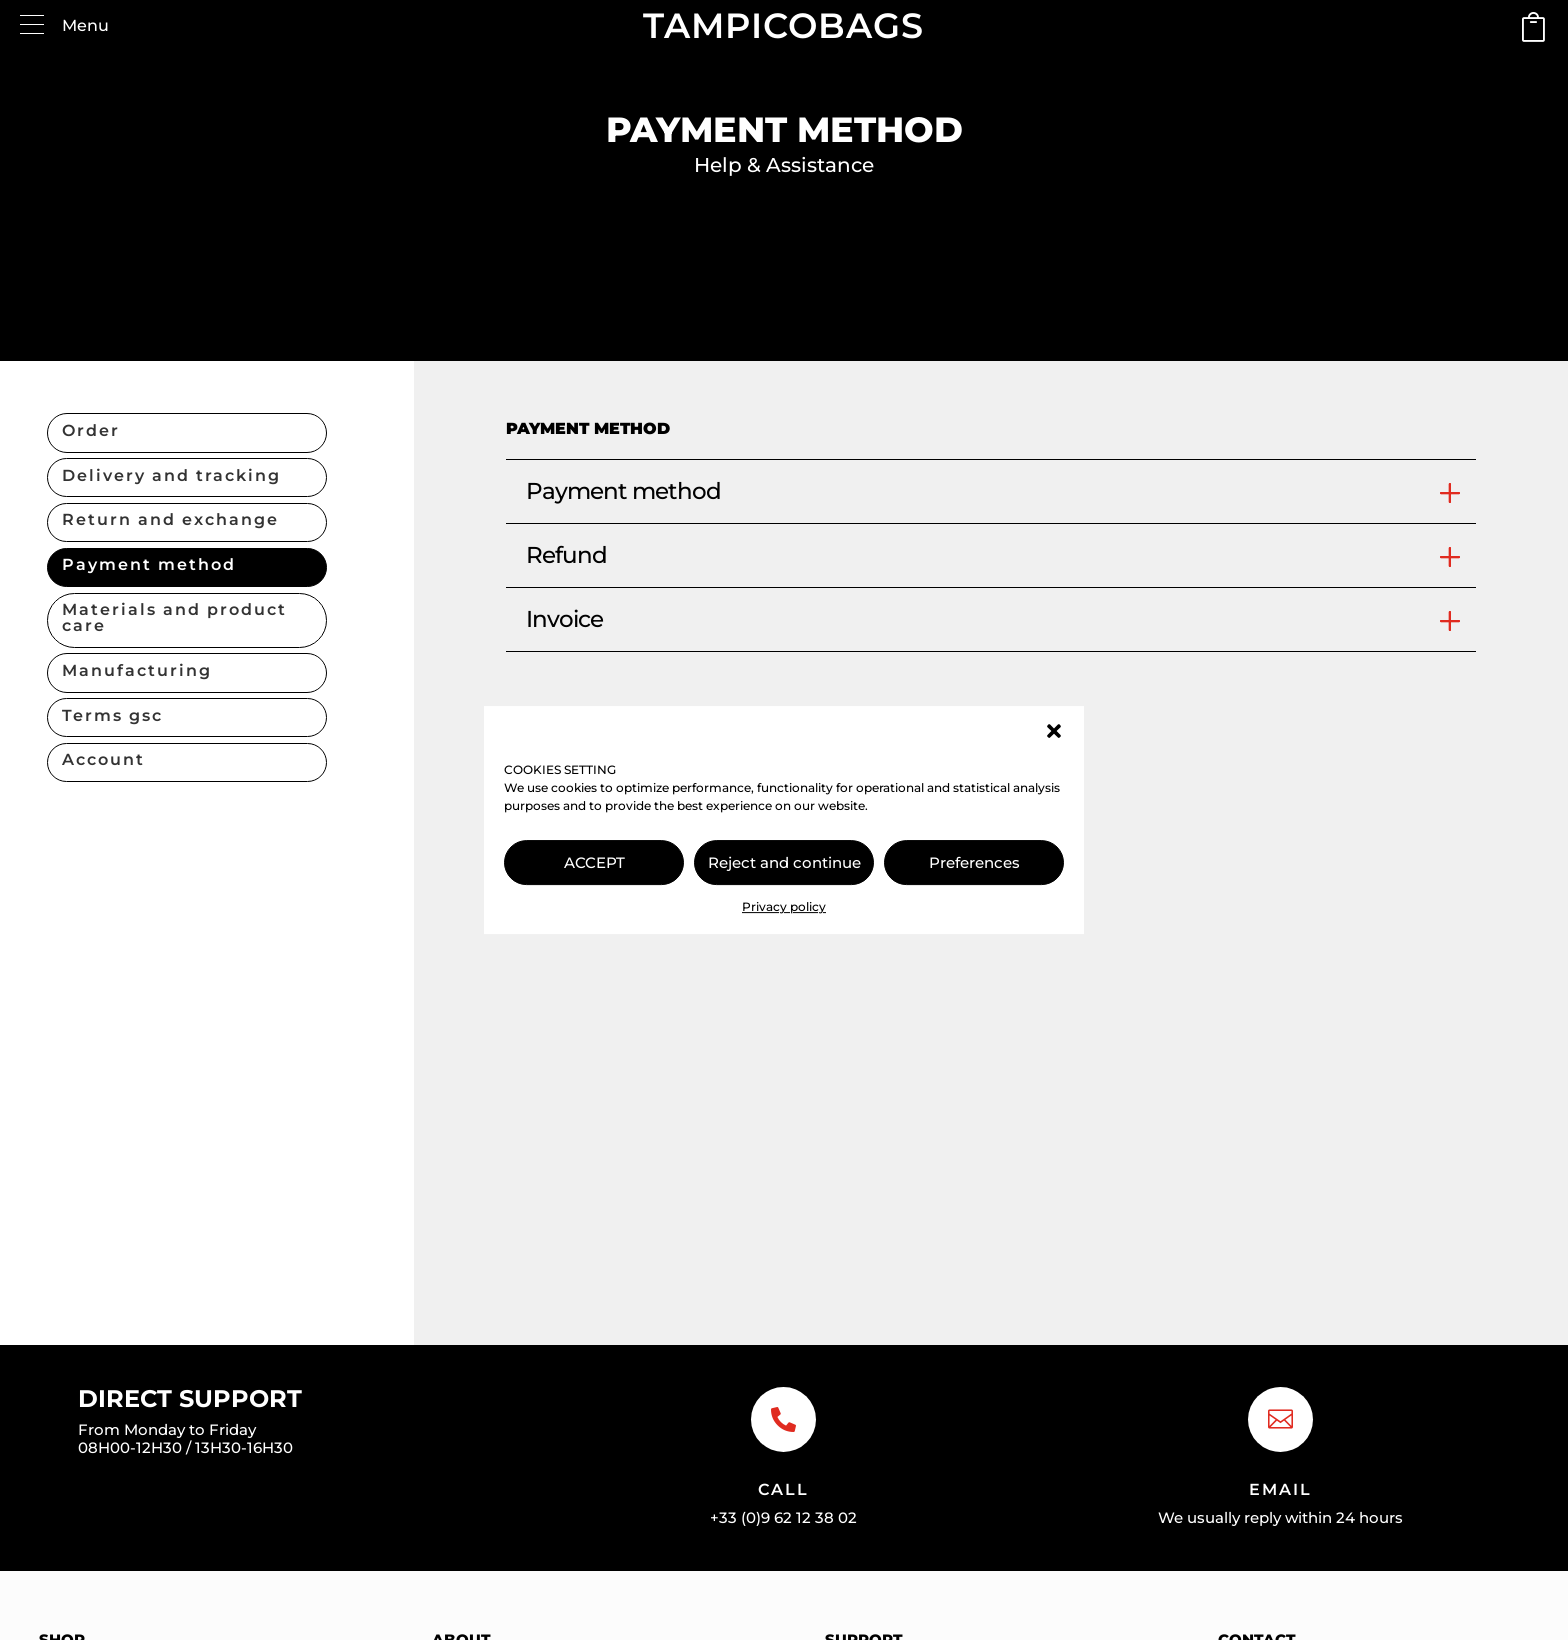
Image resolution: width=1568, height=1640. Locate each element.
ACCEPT (594, 862)
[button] (1054, 731)
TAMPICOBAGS (783, 25)
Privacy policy (784, 906)
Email (1280, 1489)
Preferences (974, 862)
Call (783, 1489)
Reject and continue (784, 862)
